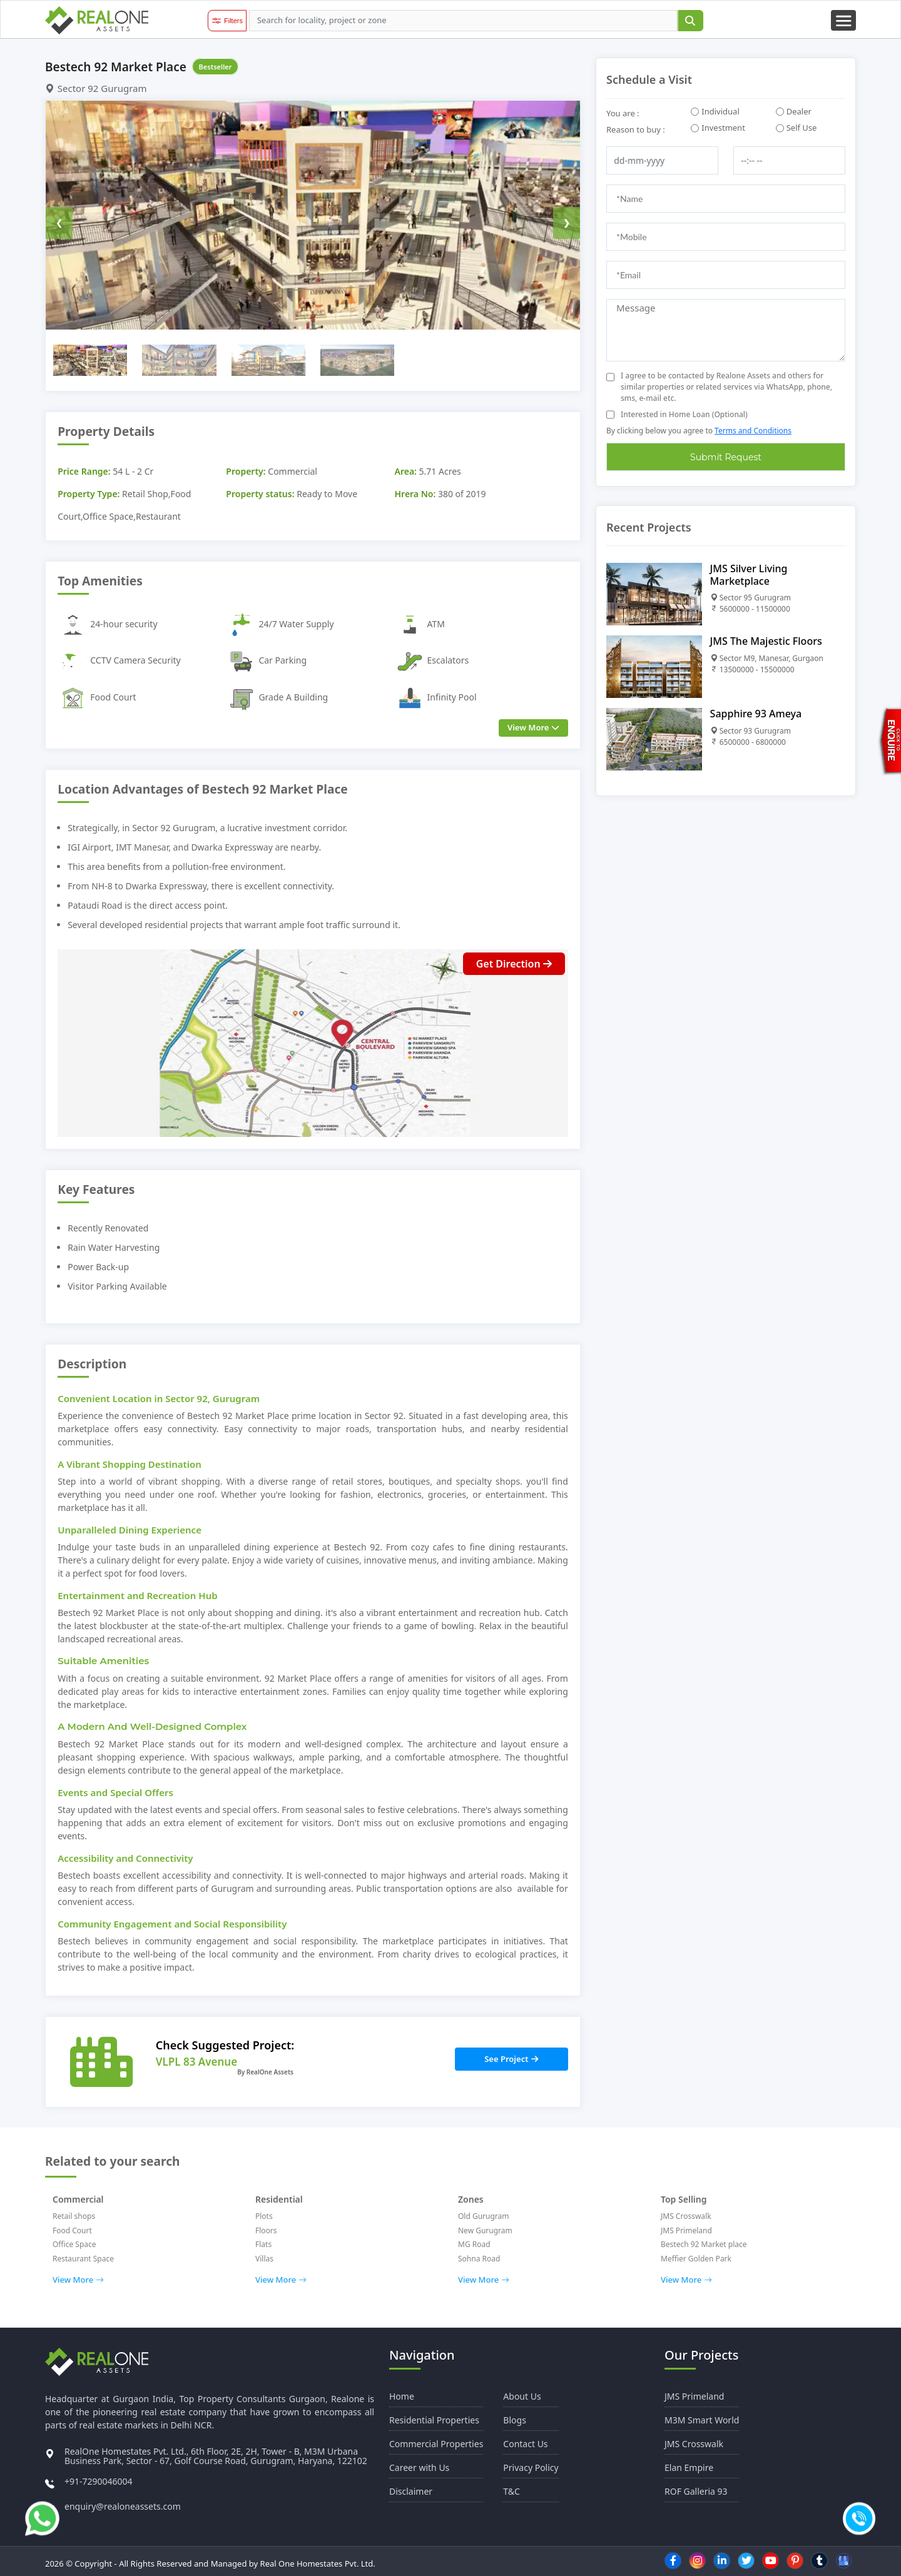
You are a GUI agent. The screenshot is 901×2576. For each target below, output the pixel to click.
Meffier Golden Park (696, 2258)
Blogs (514, 2420)
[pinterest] (795, 2560)
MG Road (474, 2244)
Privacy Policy (530, 2467)
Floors (266, 2230)
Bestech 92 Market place (704, 2244)
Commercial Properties (436, 2444)
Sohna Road (479, 2258)
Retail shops (74, 2216)
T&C (511, 2491)
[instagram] (697, 2560)
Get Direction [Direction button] (514, 964)
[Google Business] (843, 2561)
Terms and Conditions (753, 430)
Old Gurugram (483, 2216)
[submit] (690, 20)
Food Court (72, 2230)
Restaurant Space (83, 2258)
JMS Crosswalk (686, 2216)
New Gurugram (485, 2230)
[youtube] (770, 2560)
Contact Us (525, 2444)
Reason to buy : (635, 129)
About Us (522, 2396)
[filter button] (227, 20)
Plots (264, 2216)
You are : (622, 113)
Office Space (74, 2244)
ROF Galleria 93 (696, 2491)
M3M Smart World (701, 2420)
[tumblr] (820, 2560)
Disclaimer (410, 2491)
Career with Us (419, 2467)
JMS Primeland (686, 2230)
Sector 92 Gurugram (96, 88)
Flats (263, 2244)
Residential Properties (434, 2420)
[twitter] (746, 2560)
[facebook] (673, 2560)
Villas (264, 2258)
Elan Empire (688, 2467)
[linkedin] (722, 2560)
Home (401, 2396)
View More (78, 2279)
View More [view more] (533, 727)
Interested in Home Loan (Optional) (684, 414)
